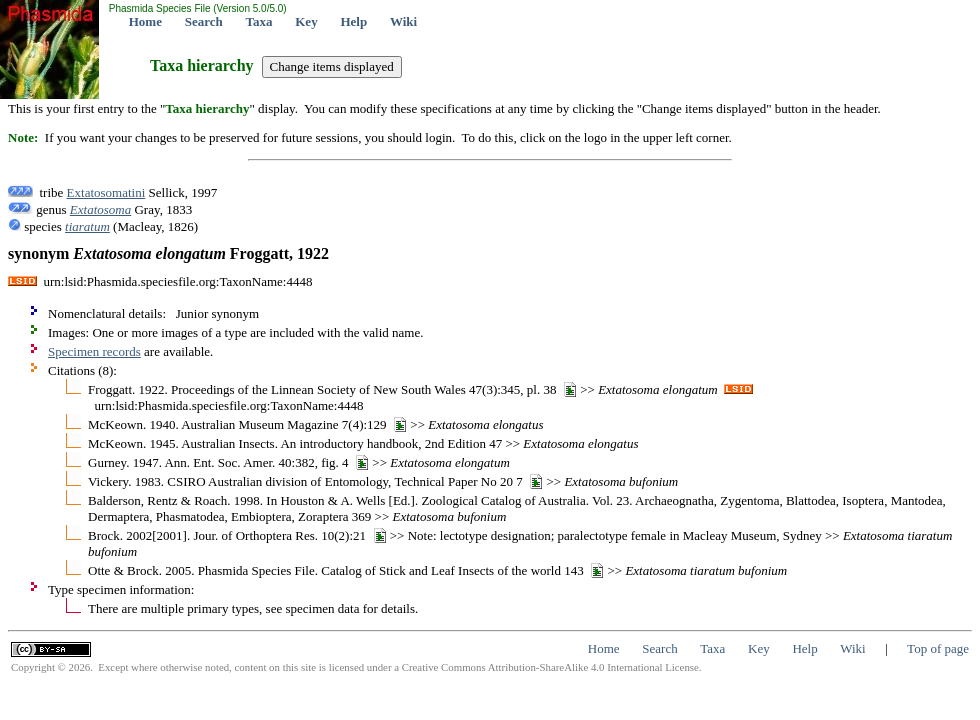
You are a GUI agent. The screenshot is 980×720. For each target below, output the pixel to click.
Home (145, 21)
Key (306, 21)
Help (353, 21)
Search (204, 21)
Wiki (403, 21)
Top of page (938, 648)
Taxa (259, 21)
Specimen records (94, 351)
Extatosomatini (106, 192)
